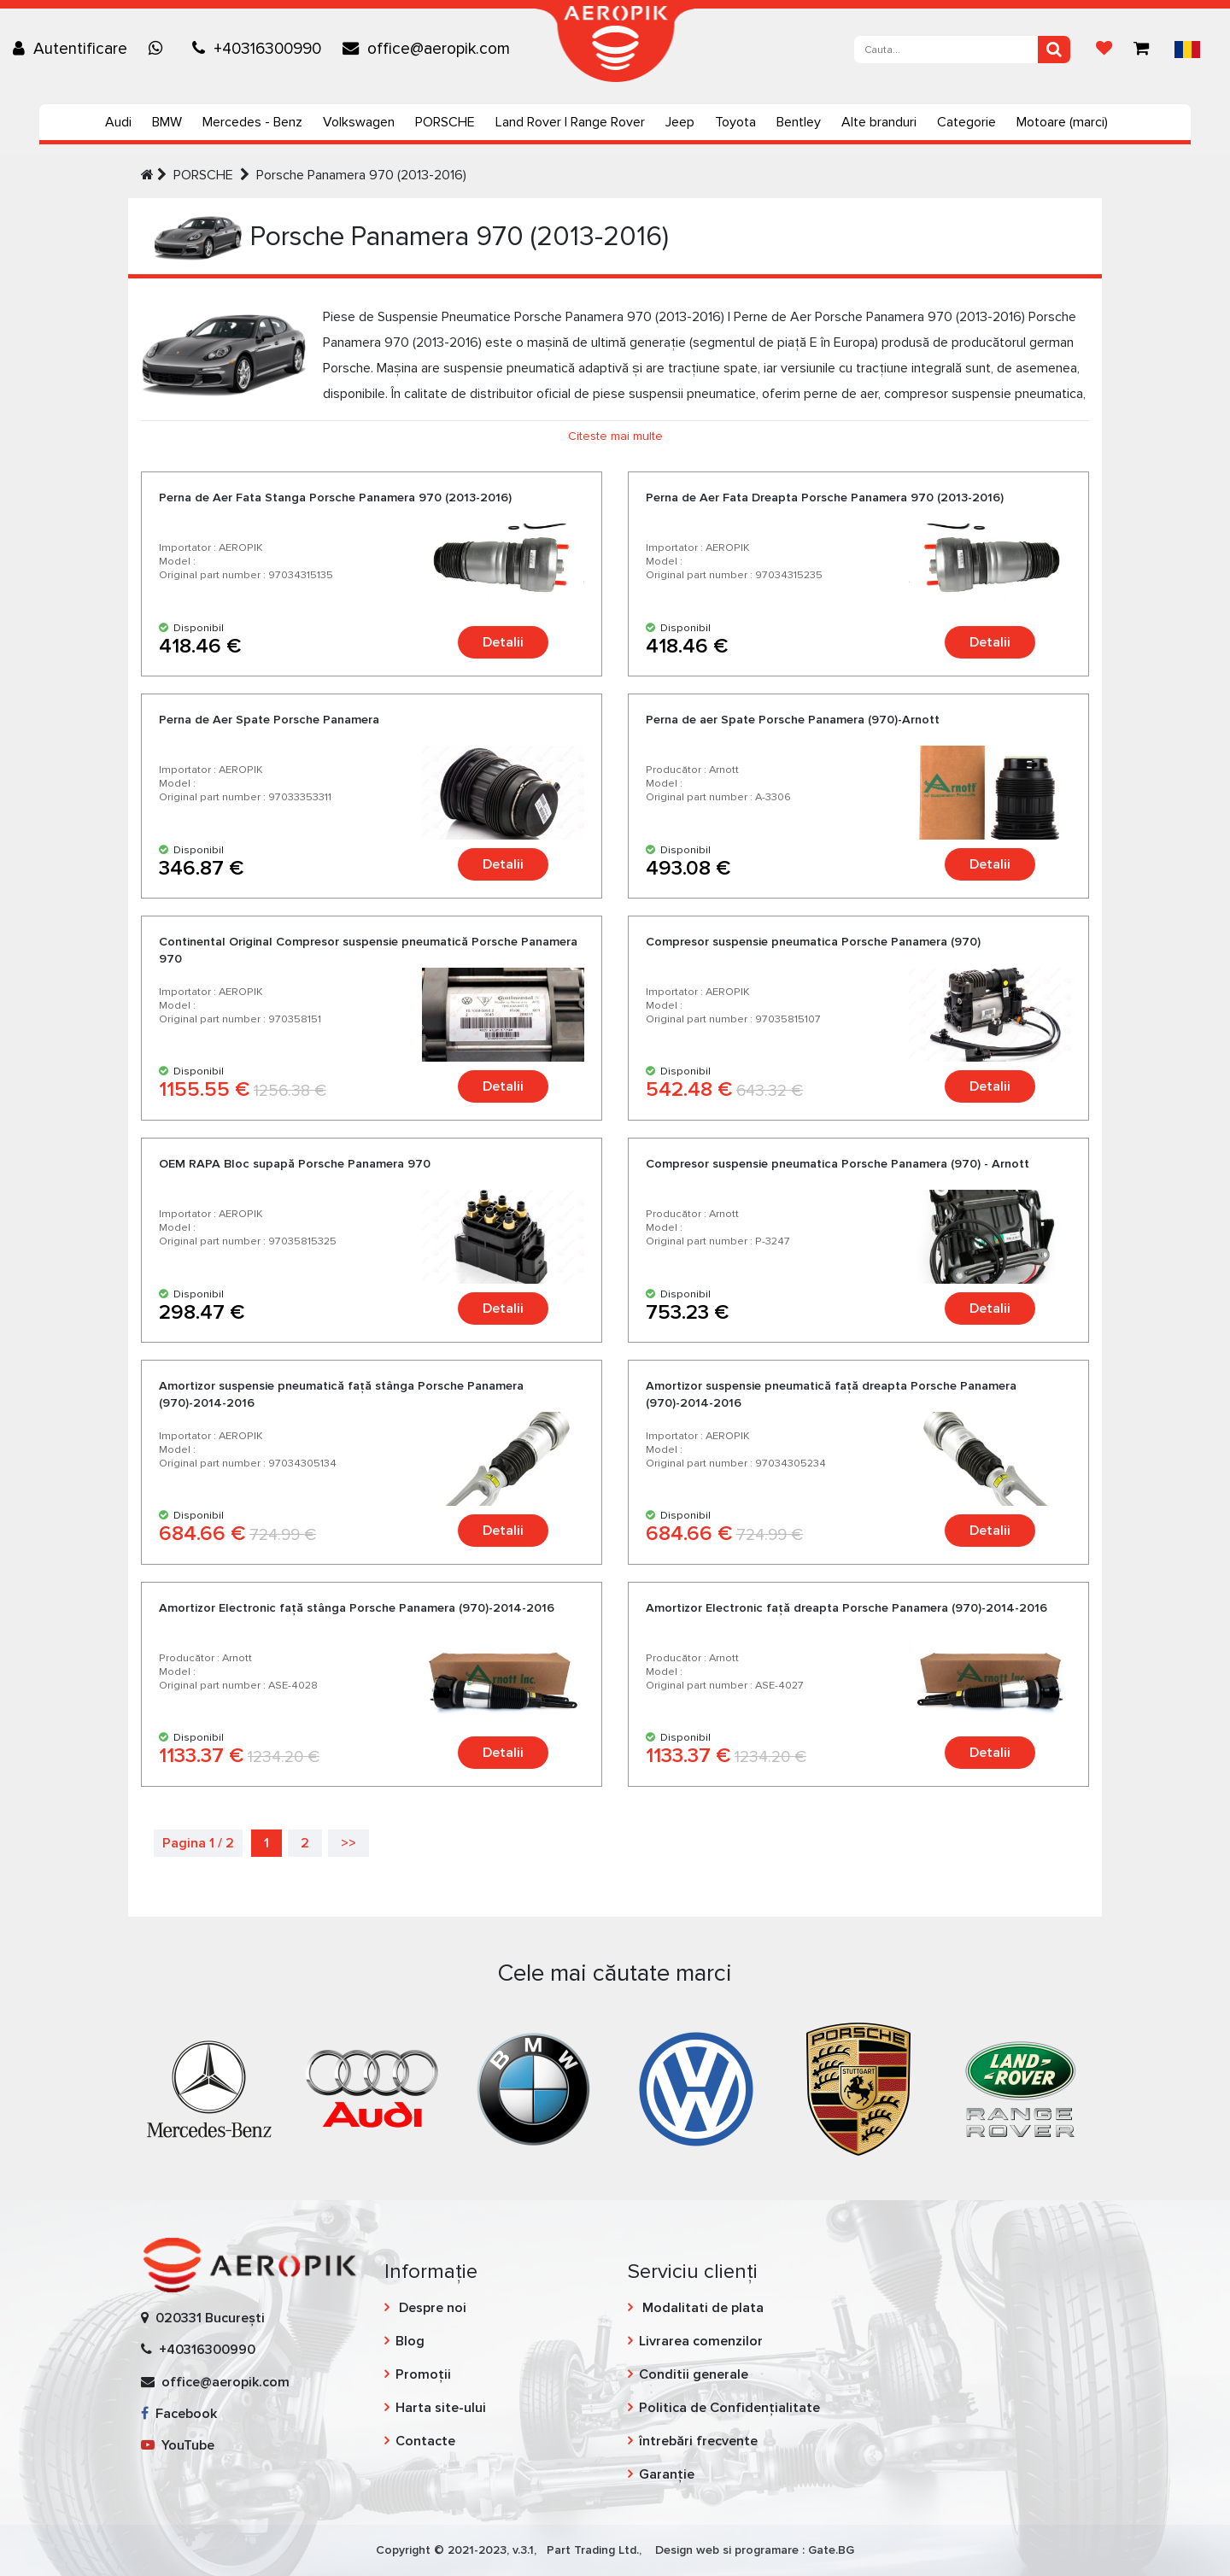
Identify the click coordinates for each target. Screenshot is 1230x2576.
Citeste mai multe (615, 436)
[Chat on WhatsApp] (160, 48)
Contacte (425, 2441)
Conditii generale (693, 2374)
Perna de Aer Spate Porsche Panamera (269, 719)
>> (348, 1843)
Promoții (423, 2374)
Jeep (679, 122)
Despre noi (430, 2307)
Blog (410, 2341)
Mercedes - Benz (252, 122)
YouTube (177, 2445)
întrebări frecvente (698, 2441)
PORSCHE (445, 122)
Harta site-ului (440, 2407)
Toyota (735, 122)
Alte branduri (879, 122)
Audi (118, 122)
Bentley (798, 122)
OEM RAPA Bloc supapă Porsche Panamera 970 (294, 1163)
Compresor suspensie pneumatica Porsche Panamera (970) (813, 941)
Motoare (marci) (1062, 122)
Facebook (179, 2413)
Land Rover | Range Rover (570, 122)
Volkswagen (359, 122)
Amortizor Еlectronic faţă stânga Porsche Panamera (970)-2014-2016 (356, 1608)
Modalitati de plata (701, 2307)
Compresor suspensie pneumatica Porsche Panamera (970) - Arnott (837, 1163)
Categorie (966, 122)
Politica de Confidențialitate (729, 2407)
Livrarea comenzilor (701, 2341)
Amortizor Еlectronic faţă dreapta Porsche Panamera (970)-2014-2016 (846, 1608)
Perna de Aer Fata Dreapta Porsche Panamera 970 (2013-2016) (825, 497)
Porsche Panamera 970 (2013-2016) (361, 175)
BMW (167, 122)
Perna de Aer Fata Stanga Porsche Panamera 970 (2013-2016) (335, 497)
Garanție (666, 2474)
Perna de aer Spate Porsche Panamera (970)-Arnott (793, 719)
